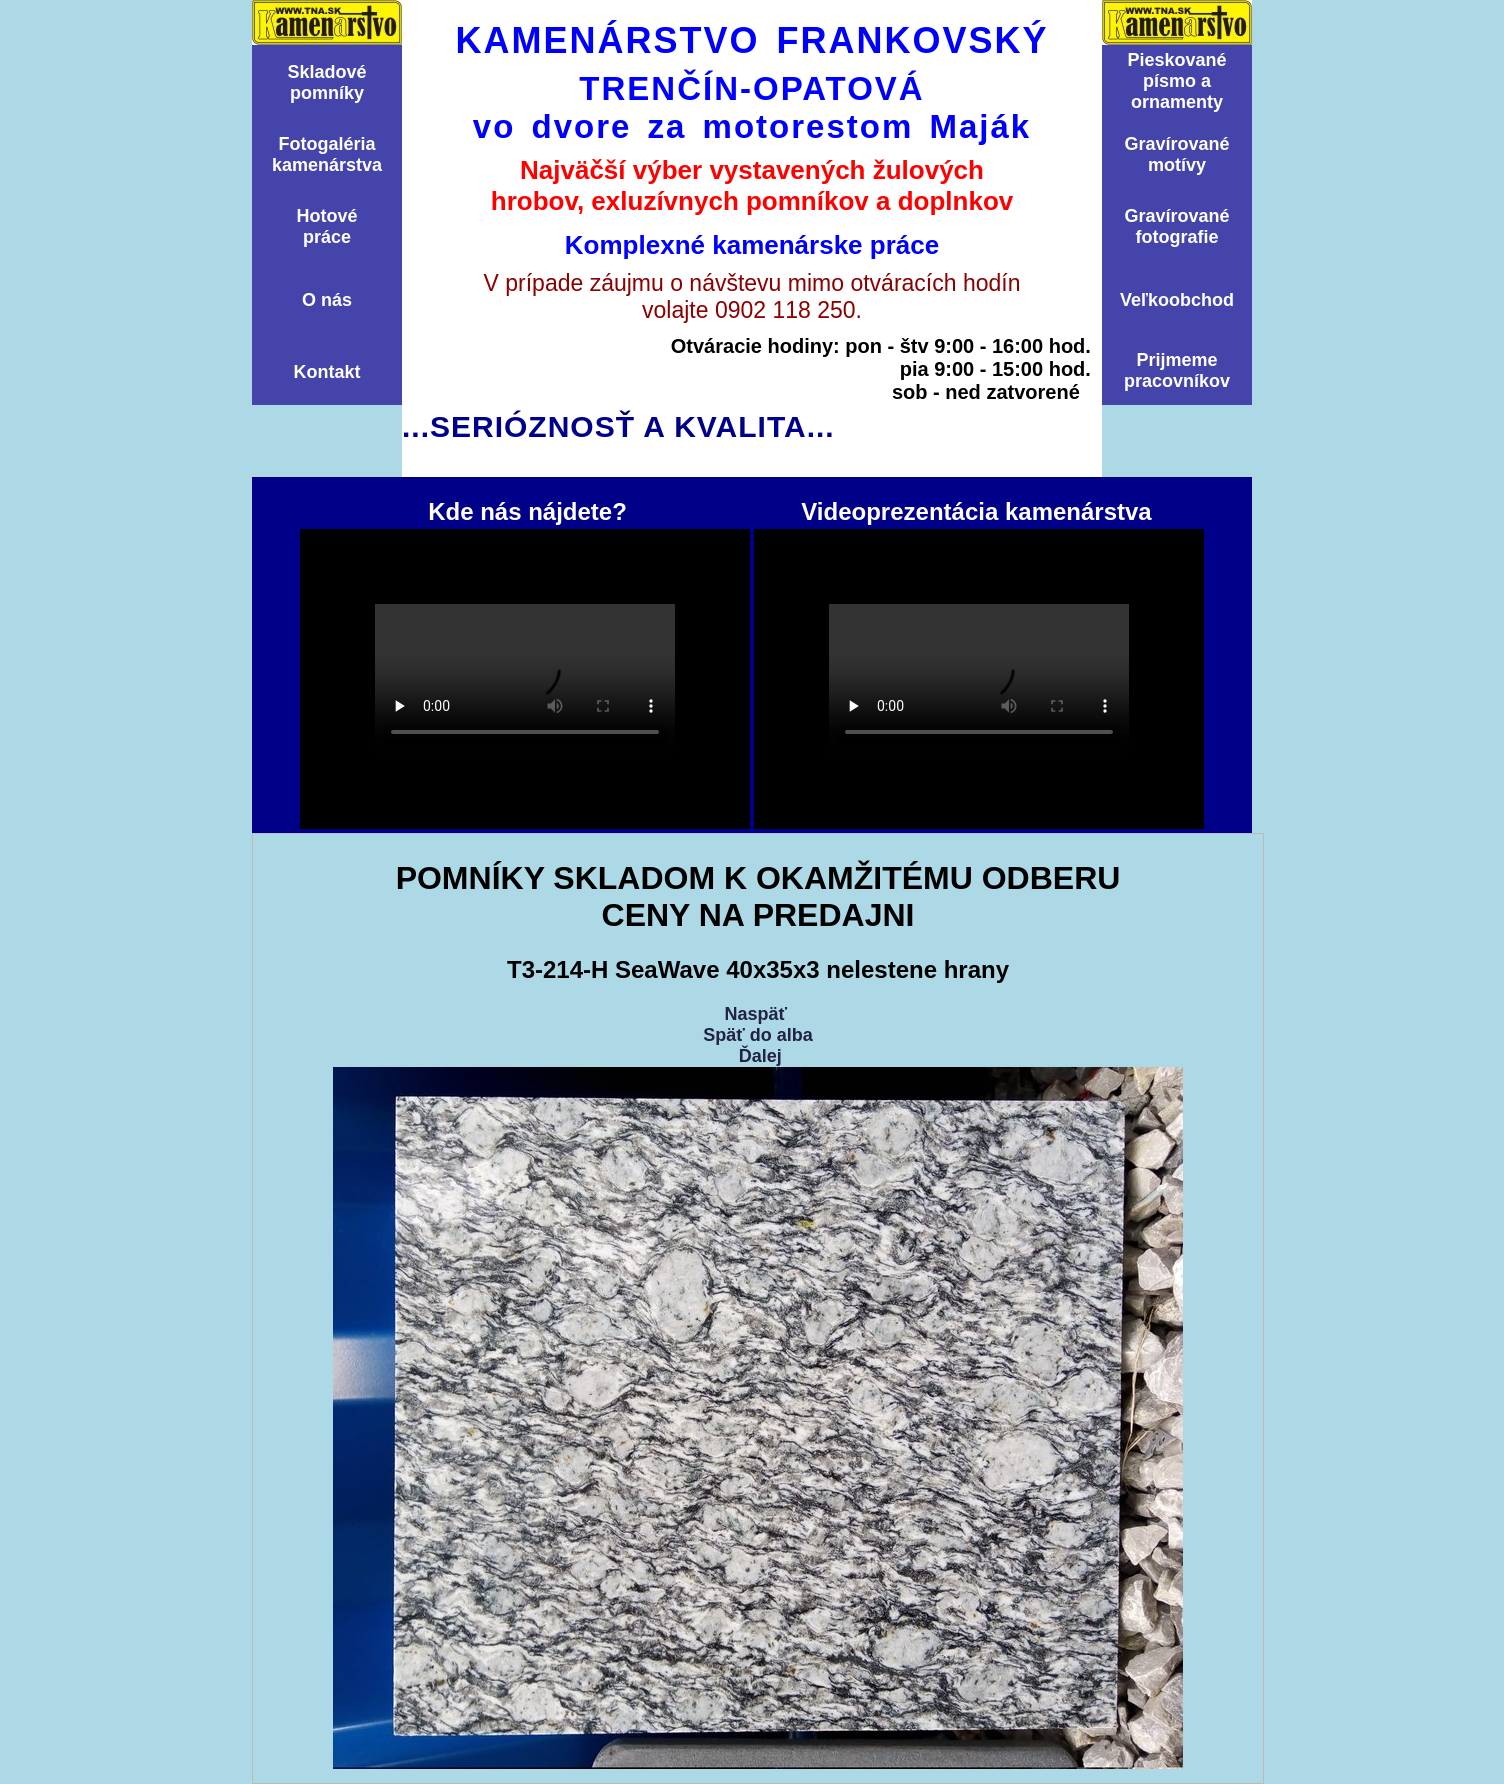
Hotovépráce (326, 226)
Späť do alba (758, 1035)
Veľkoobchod (1177, 300)
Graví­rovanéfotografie (1176, 226)
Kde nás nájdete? (525, 679)
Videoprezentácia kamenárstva (979, 679)
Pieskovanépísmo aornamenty (1176, 81)
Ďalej (760, 1056)
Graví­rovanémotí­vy (1176, 154)
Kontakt (327, 372)
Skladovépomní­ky (326, 82)
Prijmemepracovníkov (1177, 370)
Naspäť (755, 1014)
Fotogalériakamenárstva (327, 154)
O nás (327, 300)
